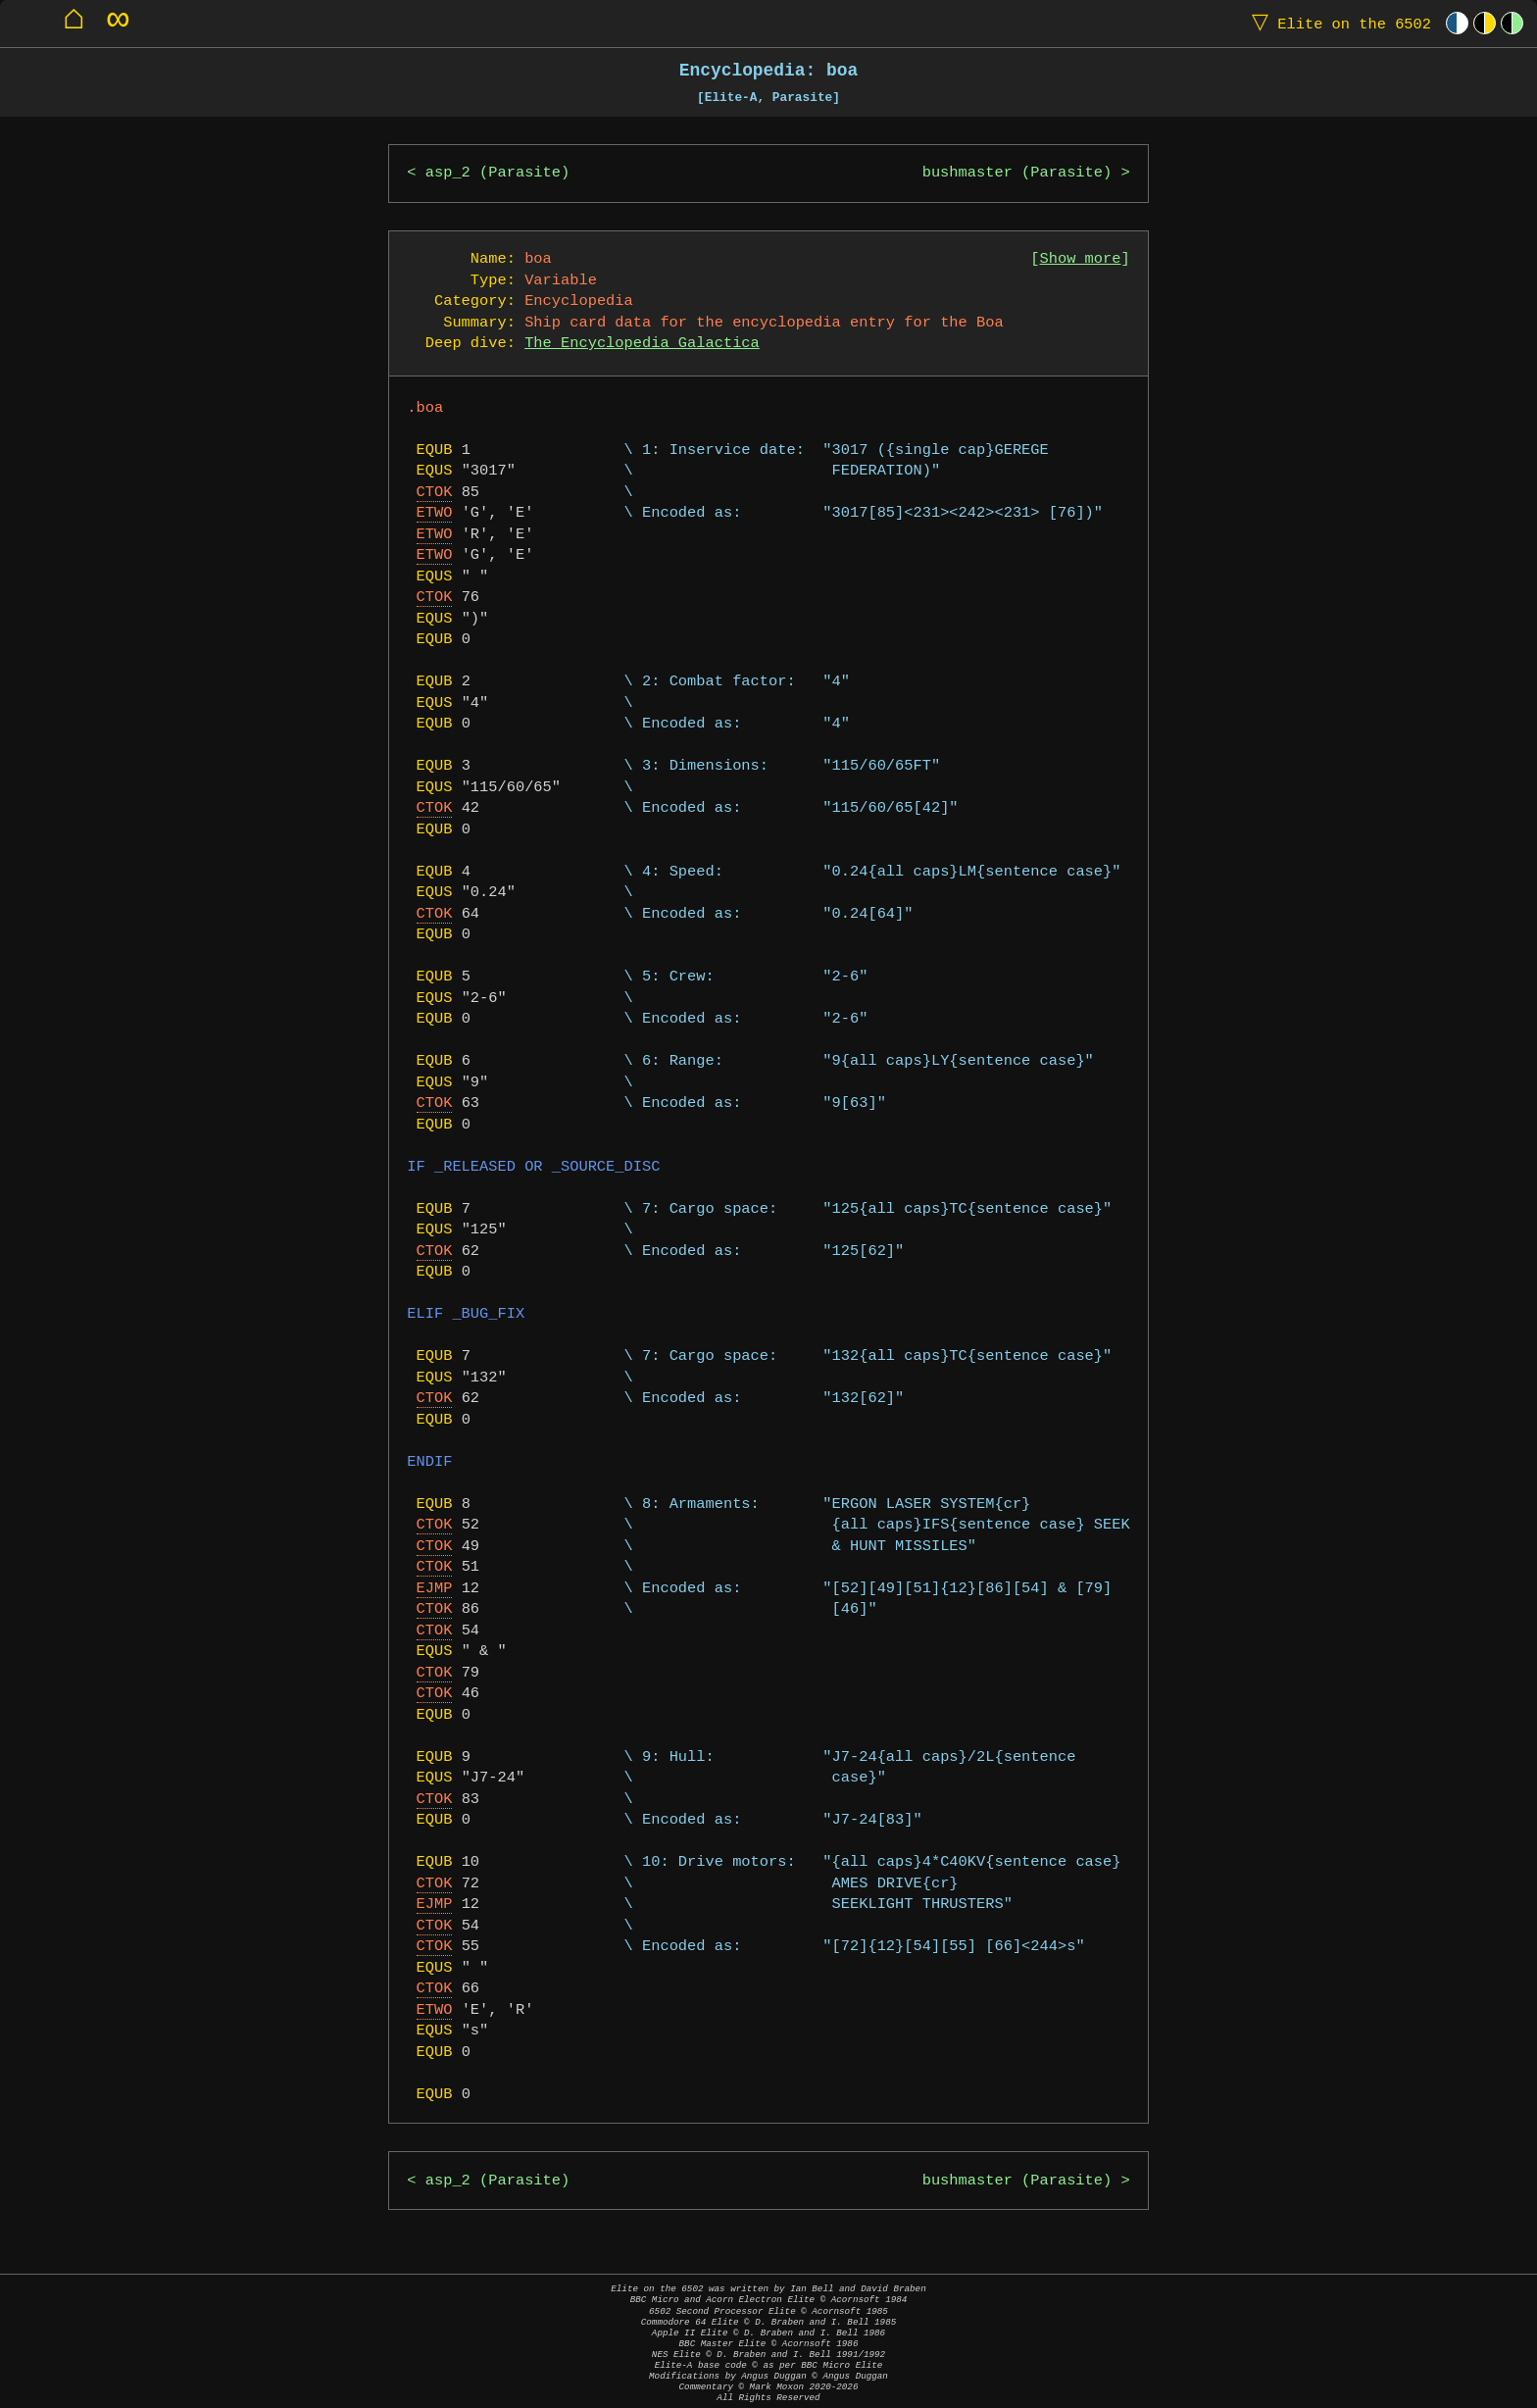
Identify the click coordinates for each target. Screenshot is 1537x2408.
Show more (1080, 259)
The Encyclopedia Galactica (642, 343)
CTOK (435, 492)
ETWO (435, 513)
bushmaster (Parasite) (1017, 173)
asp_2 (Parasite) (497, 173)
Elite (1337, 23)
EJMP (435, 1589)
